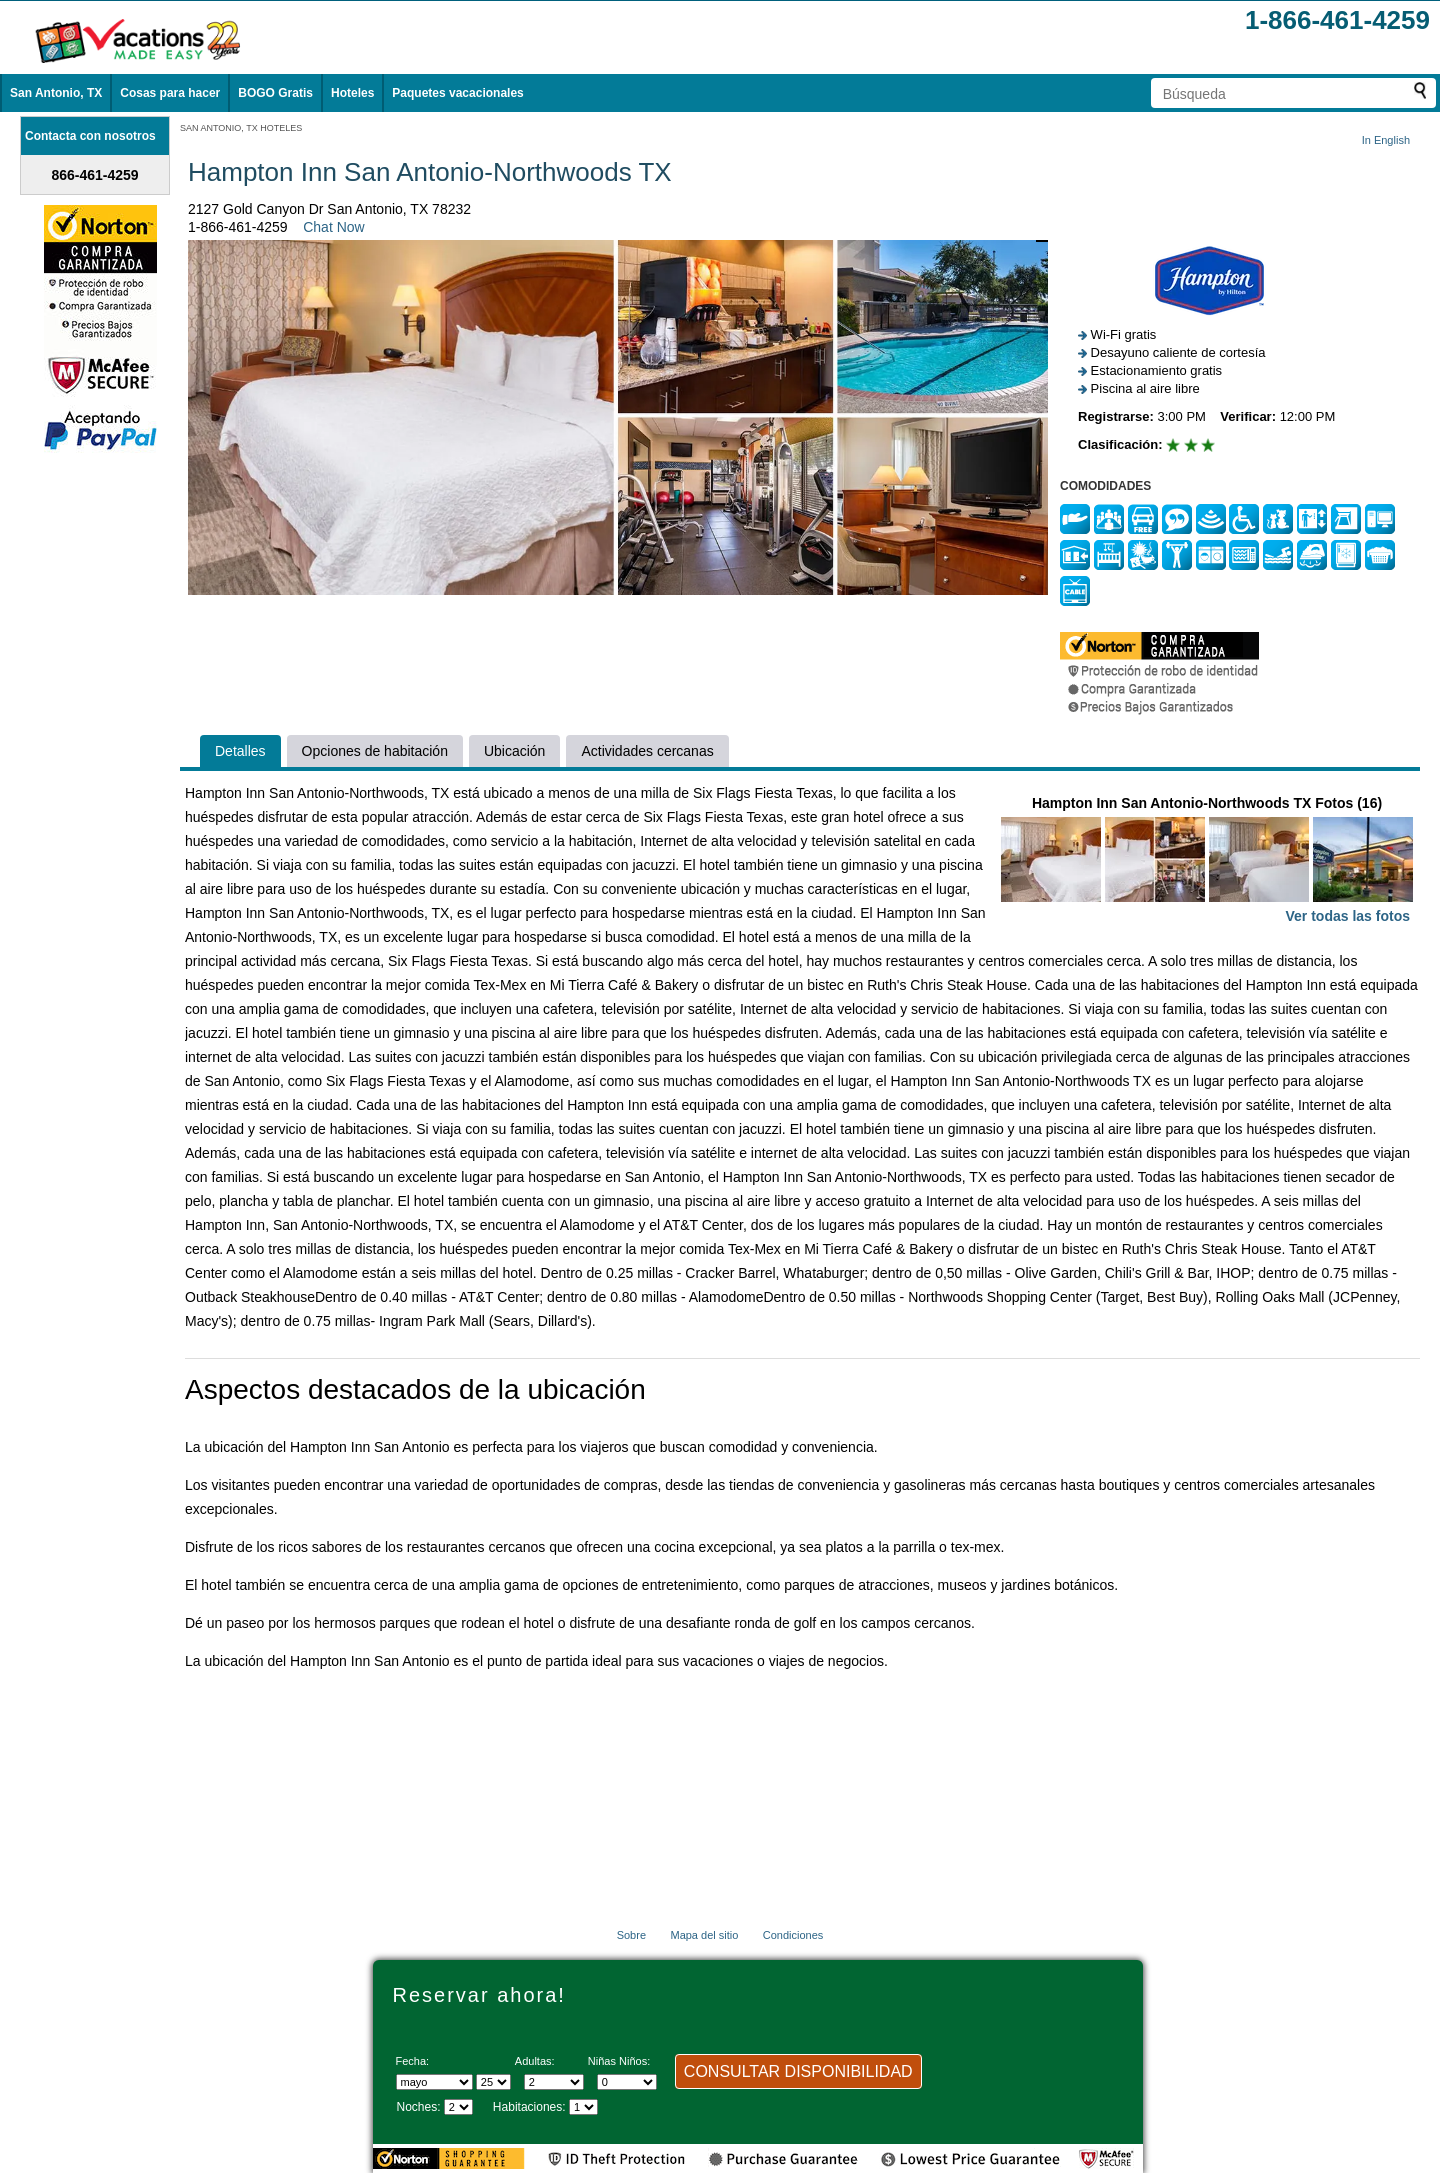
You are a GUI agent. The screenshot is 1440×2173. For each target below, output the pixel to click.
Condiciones (793, 1935)
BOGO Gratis (275, 93)
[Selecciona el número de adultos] (554, 2082)
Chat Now (333, 227)
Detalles (240, 751)
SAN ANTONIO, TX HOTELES (241, 128)
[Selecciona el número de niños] (627, 2082)
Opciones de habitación (375, 751)
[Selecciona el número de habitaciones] (583, 2107)
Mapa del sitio (704, 1935)
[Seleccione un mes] (434, 2082)
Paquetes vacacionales (457, 93)
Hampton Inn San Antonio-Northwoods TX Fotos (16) (1207, 861)
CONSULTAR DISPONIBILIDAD (798, 2071)
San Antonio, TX (56, 93)
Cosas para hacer (170, 93)
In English (1386, 140)
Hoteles (352, 93)
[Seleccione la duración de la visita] (458, 2107)
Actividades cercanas (647, 751)
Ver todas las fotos (1348, 916)
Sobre (631, 1935)
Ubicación (514, 751)
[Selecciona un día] (493, 2082)
